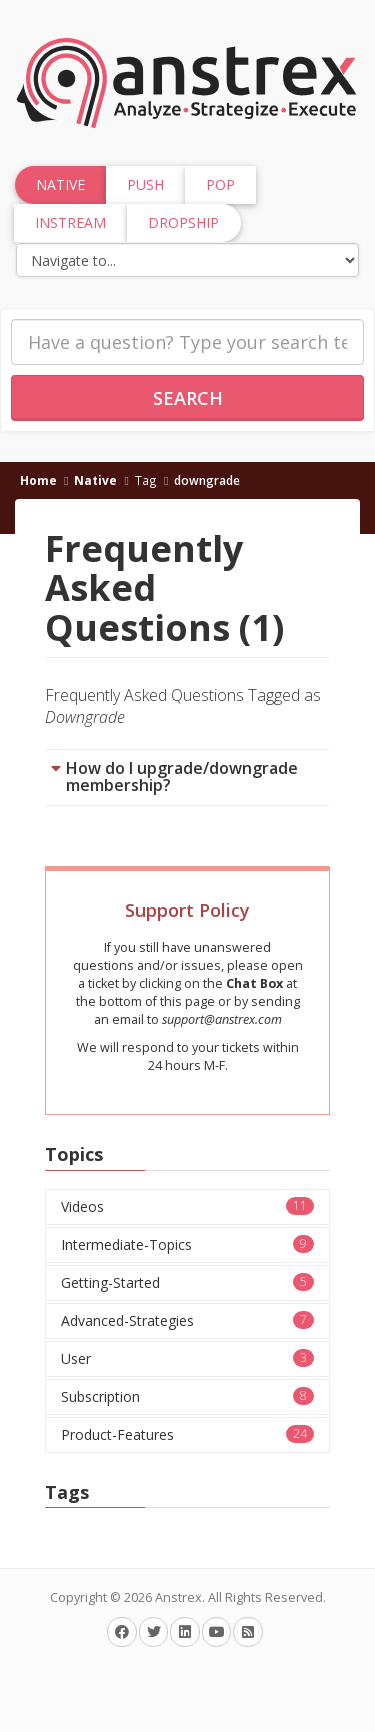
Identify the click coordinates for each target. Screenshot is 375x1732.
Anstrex (178, 1597)
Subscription (187, 1396)
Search (188, 398)
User (187, 1358)
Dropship (183, 222)
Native (95, 480)
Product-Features (187, 1434)
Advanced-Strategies (187, 1320)
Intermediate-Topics (187, 1244)
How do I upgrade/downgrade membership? (182, 777)
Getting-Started (187, 1282)
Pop (220, 184)
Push (145, 184)
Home (38, 480)
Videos (187, 1206)
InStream (70, 222)
